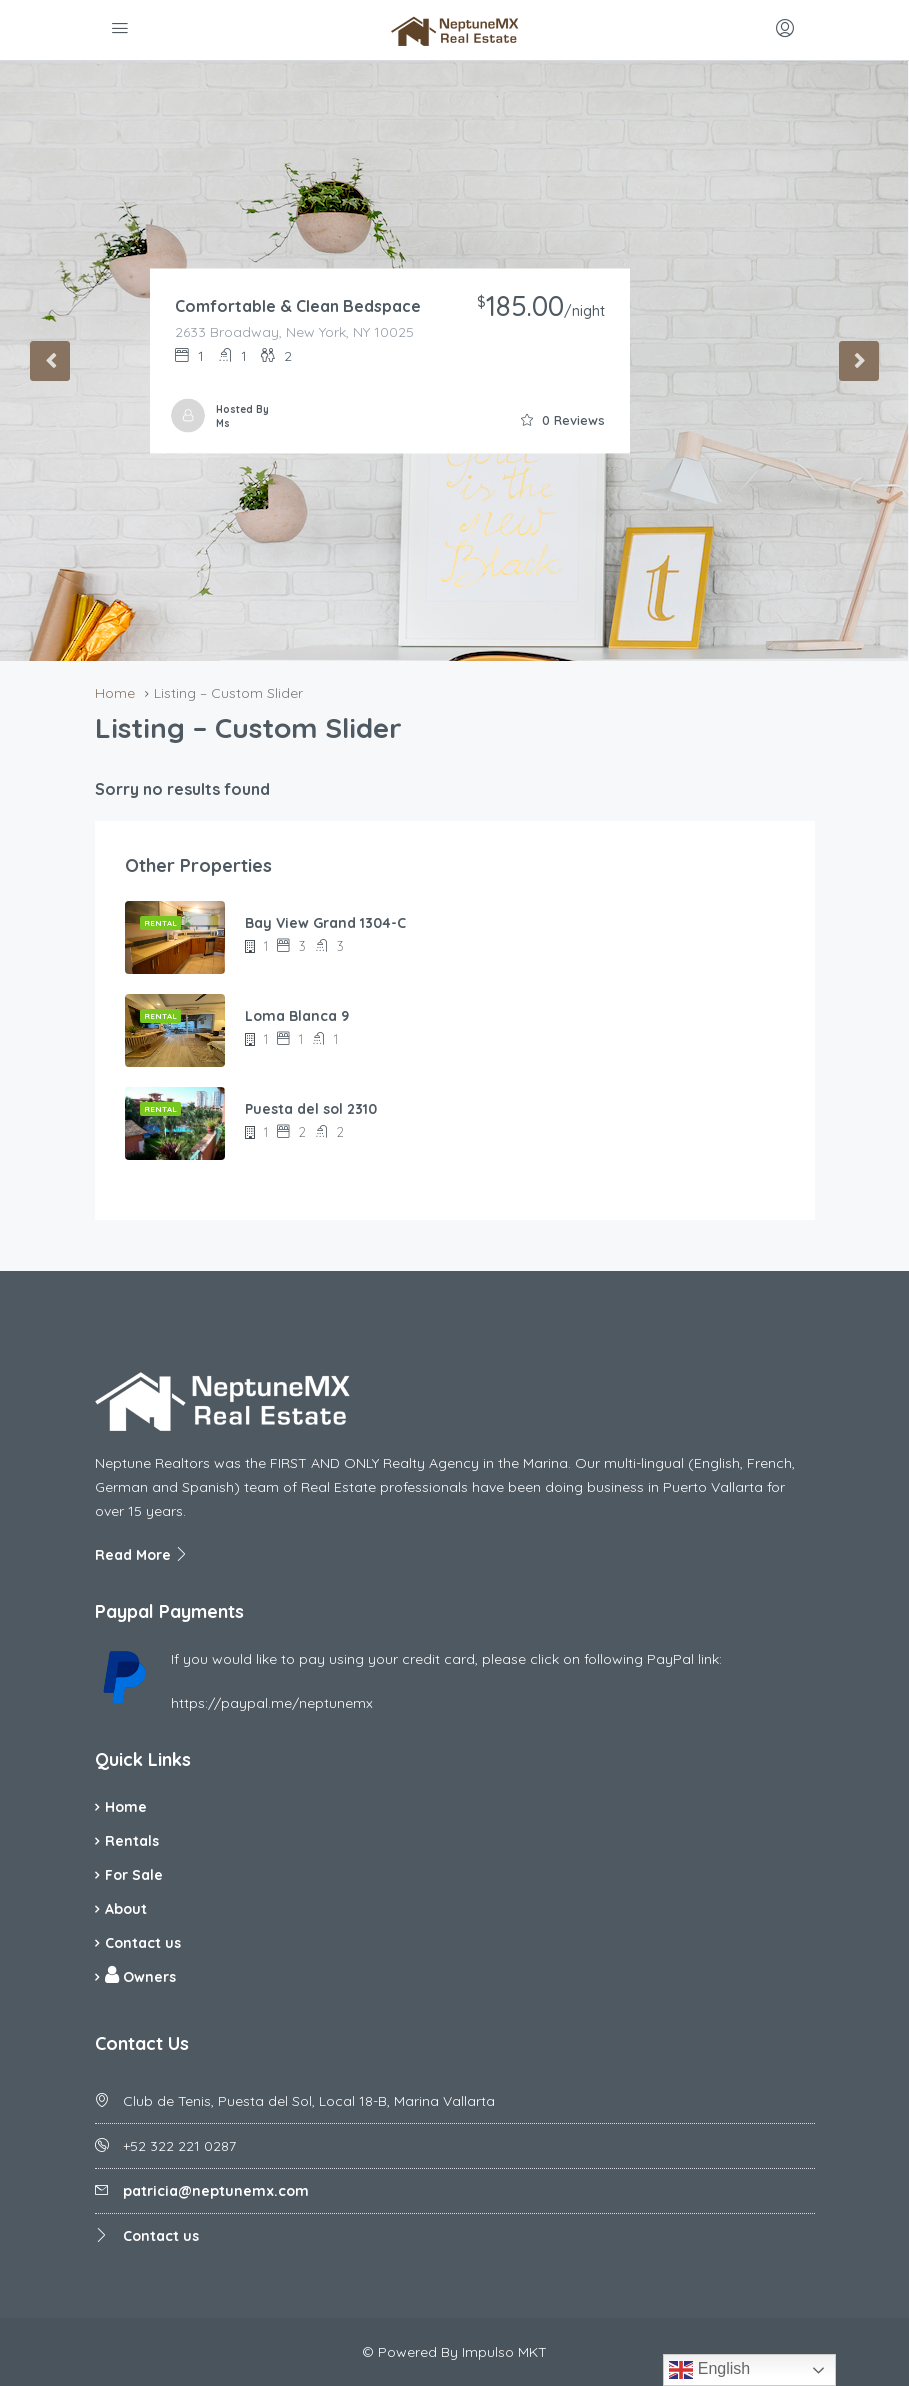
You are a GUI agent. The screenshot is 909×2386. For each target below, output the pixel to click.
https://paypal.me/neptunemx (272, 1703)
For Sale (134, 1875)
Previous (50, 361)
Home (126, 1807)
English (709, 2370)
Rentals (132, 1841)
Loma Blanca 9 (297, 1016)
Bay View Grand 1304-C (325, 923)
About (126, 1909)
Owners (140, 1975)
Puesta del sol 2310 (311, 1109)
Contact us (143, 1943)
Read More (142, 1555)
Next (859, 361)
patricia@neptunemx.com (216, 2191)
